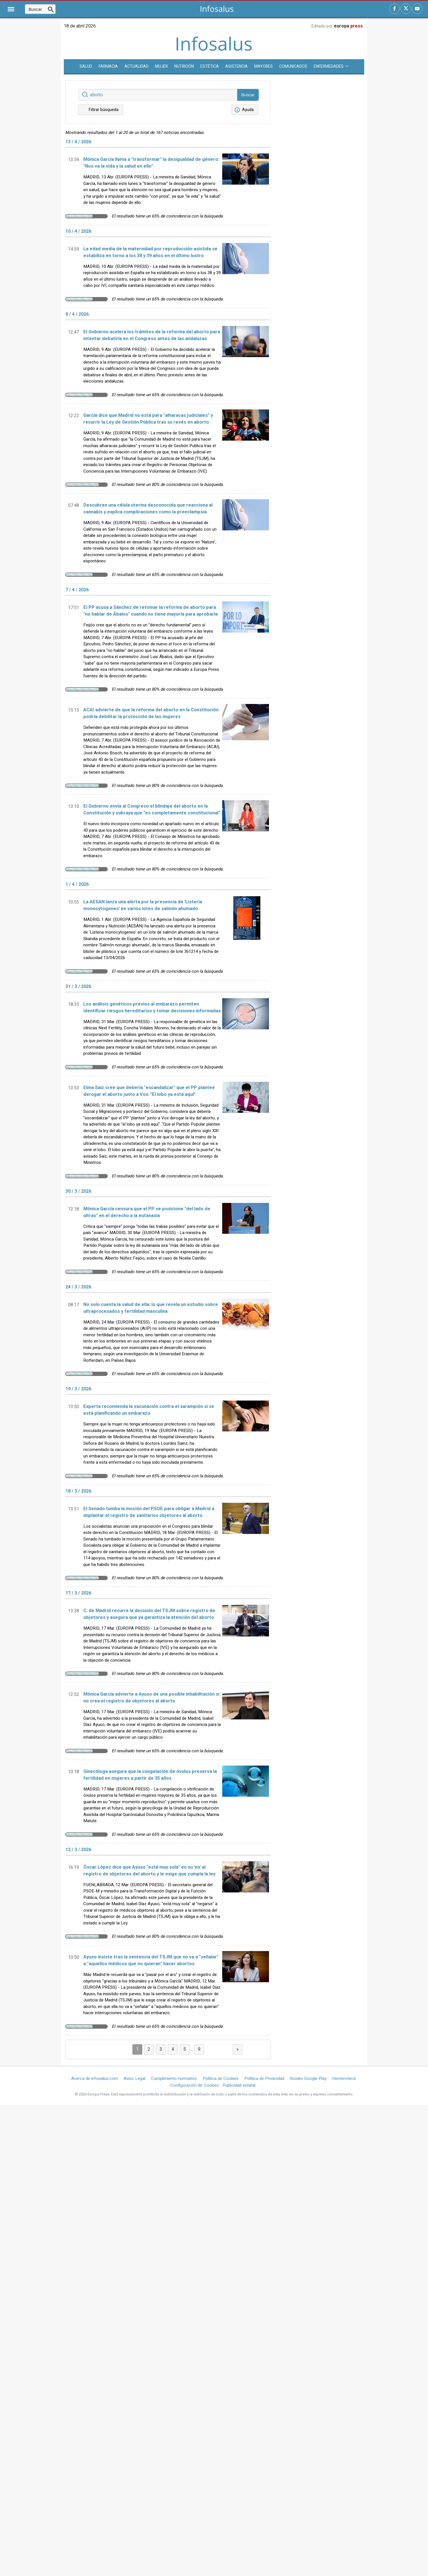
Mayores (263, 66)
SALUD (86, 66)
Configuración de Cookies (194, 2085)
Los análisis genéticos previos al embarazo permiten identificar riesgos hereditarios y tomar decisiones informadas (152, 1007)
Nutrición (184, 66)
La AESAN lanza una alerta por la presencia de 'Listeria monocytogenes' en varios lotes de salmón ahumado (142, 905)
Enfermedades (331, 66)
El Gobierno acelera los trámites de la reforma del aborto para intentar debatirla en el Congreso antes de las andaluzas (151, 335)
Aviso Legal (134, 2078)
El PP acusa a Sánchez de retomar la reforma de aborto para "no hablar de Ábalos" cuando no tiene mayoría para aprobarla (150, 611)
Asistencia (236, 66)
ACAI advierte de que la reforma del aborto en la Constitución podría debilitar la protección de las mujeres (151, 713)
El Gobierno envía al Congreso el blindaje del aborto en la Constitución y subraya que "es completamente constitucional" (151, 809)
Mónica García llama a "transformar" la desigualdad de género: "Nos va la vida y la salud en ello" (151, 163)
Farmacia (108, 66)
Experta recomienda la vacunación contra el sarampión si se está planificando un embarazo (148, 1410)
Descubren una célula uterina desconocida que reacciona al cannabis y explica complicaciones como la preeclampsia (148, 508)
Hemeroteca (344, 2078)
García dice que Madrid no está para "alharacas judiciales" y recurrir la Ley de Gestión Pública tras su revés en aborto (148, 419)
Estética (209, 66)
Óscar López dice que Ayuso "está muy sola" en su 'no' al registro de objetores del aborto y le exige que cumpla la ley (149, 1870)
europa (348, 26)
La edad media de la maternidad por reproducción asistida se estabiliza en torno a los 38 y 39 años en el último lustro (150, 252)
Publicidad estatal (239, 2085)
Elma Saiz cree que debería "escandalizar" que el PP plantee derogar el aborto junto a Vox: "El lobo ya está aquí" (149, 1091)
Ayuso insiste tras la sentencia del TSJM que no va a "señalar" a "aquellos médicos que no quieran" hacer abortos (151, 1960)
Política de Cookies (221, 2078)
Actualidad (136, 66)
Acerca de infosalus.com (94, 2078)
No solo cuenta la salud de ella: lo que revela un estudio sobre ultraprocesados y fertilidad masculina (150, 1308)
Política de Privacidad (264, 2078)
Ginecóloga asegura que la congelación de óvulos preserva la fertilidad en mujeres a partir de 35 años (150, 1775)
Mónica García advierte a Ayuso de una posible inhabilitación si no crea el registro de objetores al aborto (151, 1697)
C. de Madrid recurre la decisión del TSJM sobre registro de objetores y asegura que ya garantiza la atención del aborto (149, 1614)
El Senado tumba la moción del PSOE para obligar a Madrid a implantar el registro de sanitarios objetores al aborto (148, 1512)
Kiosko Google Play (308, 2078)
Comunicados (293, 66)
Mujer (161, 66)
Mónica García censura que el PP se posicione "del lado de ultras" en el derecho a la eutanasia (146, 1212)
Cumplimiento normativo (174, 2078)
